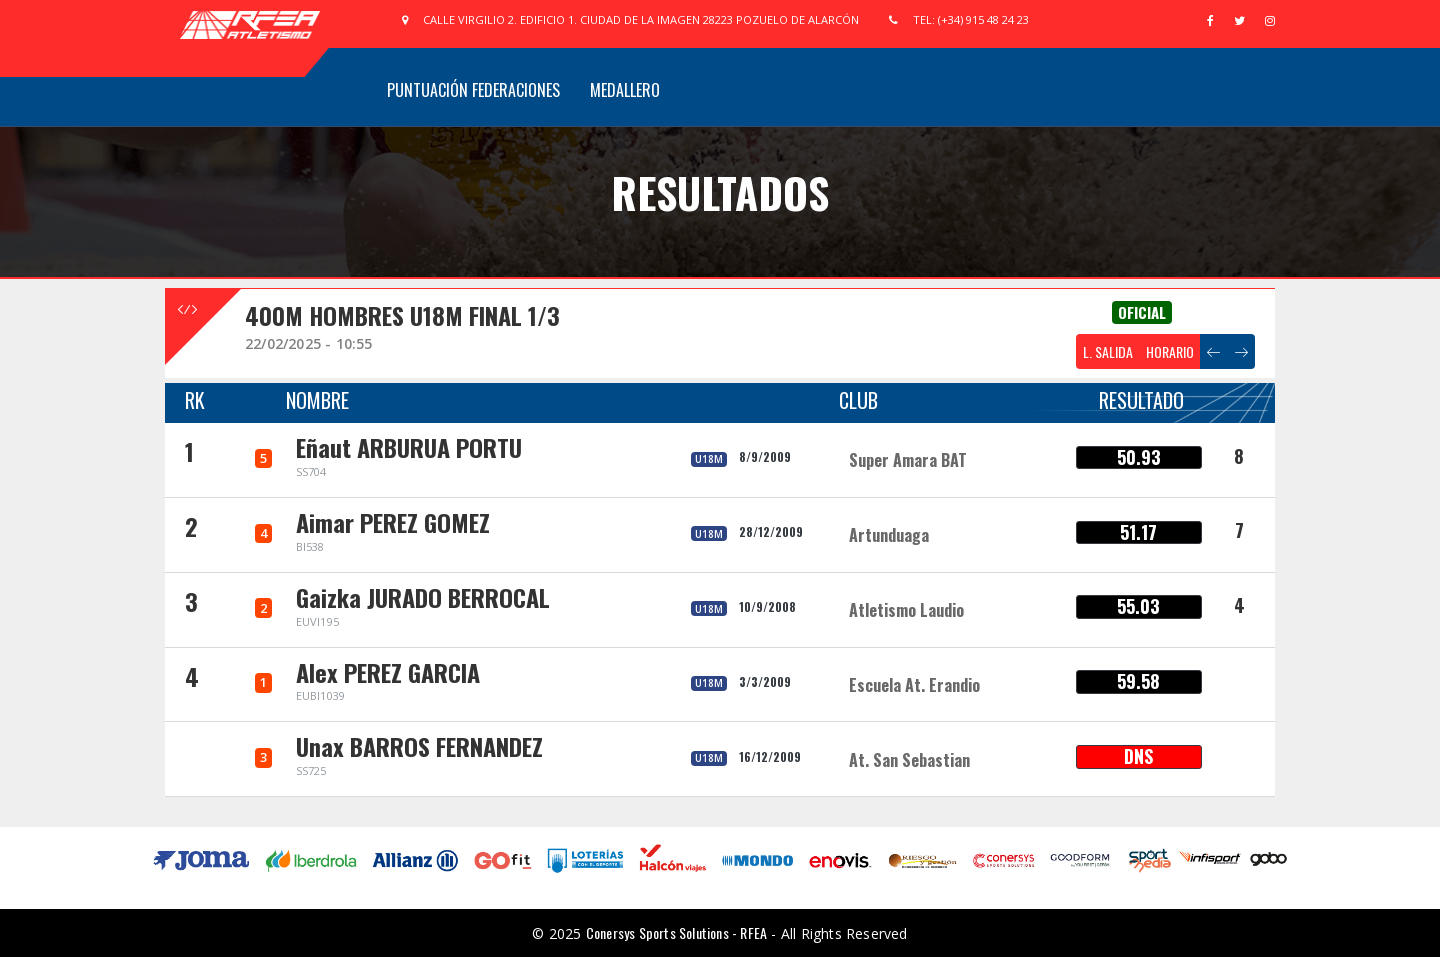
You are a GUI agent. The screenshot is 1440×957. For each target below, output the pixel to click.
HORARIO (1170, 351)
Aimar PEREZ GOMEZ (393, 522)
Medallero (625, 90)
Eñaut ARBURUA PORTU (409, 447)
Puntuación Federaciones (473, 90)
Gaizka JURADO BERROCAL (423, 597)
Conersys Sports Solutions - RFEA (676, 932)
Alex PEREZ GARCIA (388, 672)
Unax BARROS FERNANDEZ (419, 746)
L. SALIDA (1108, 351)
